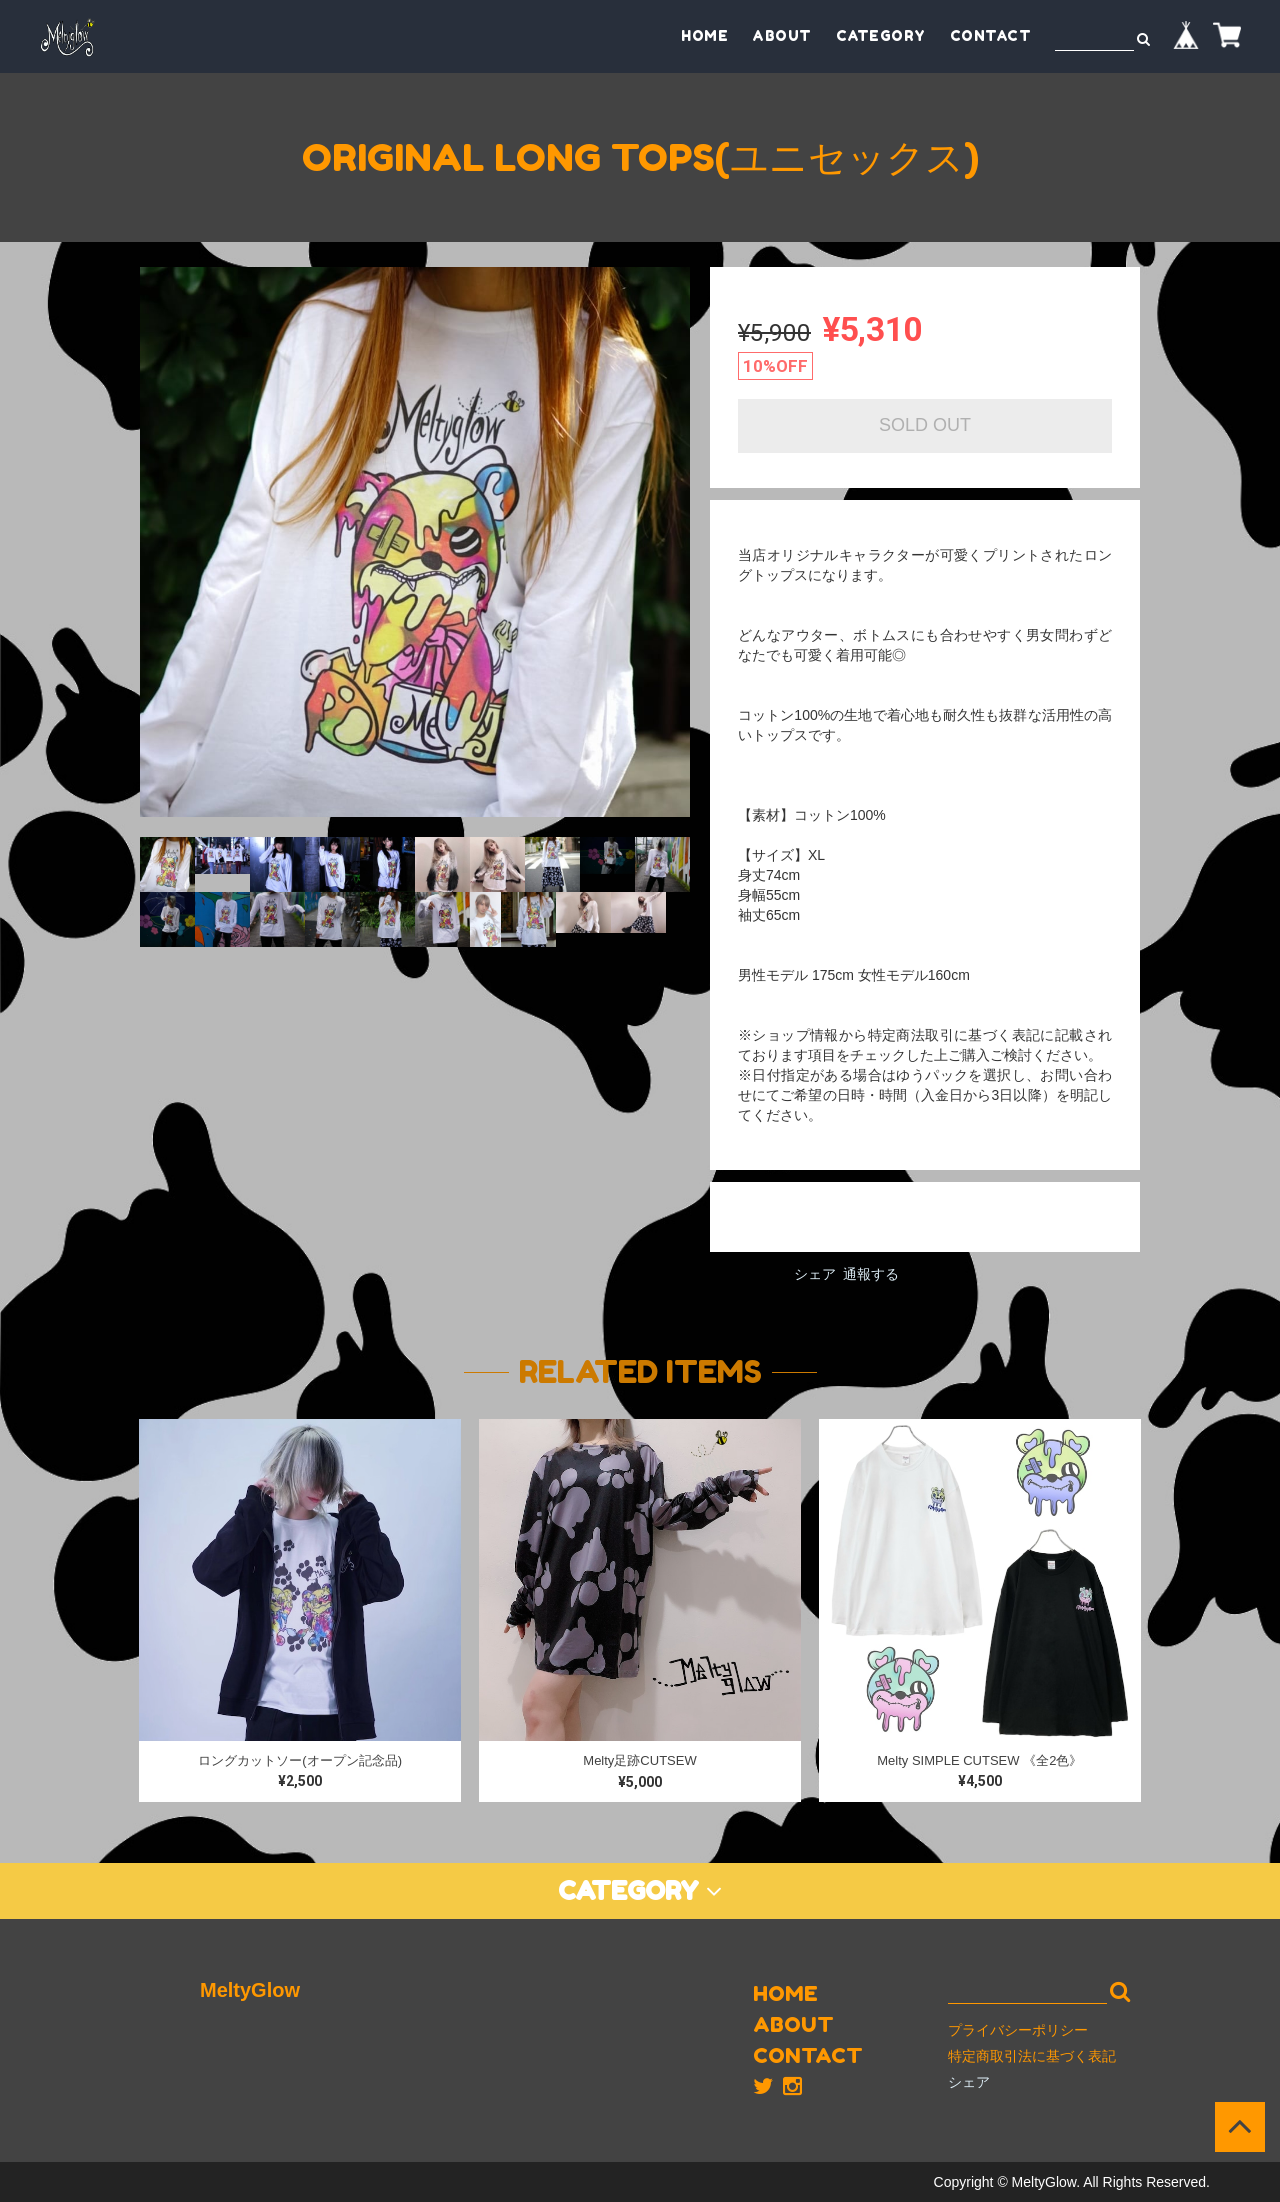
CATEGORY (881, 35)
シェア (815, 1274)
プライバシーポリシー (1018, 2030)
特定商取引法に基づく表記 (1032, 2056)
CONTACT (991, 35)
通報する (871, 1274)
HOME (704, 35)
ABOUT (782, 35)
